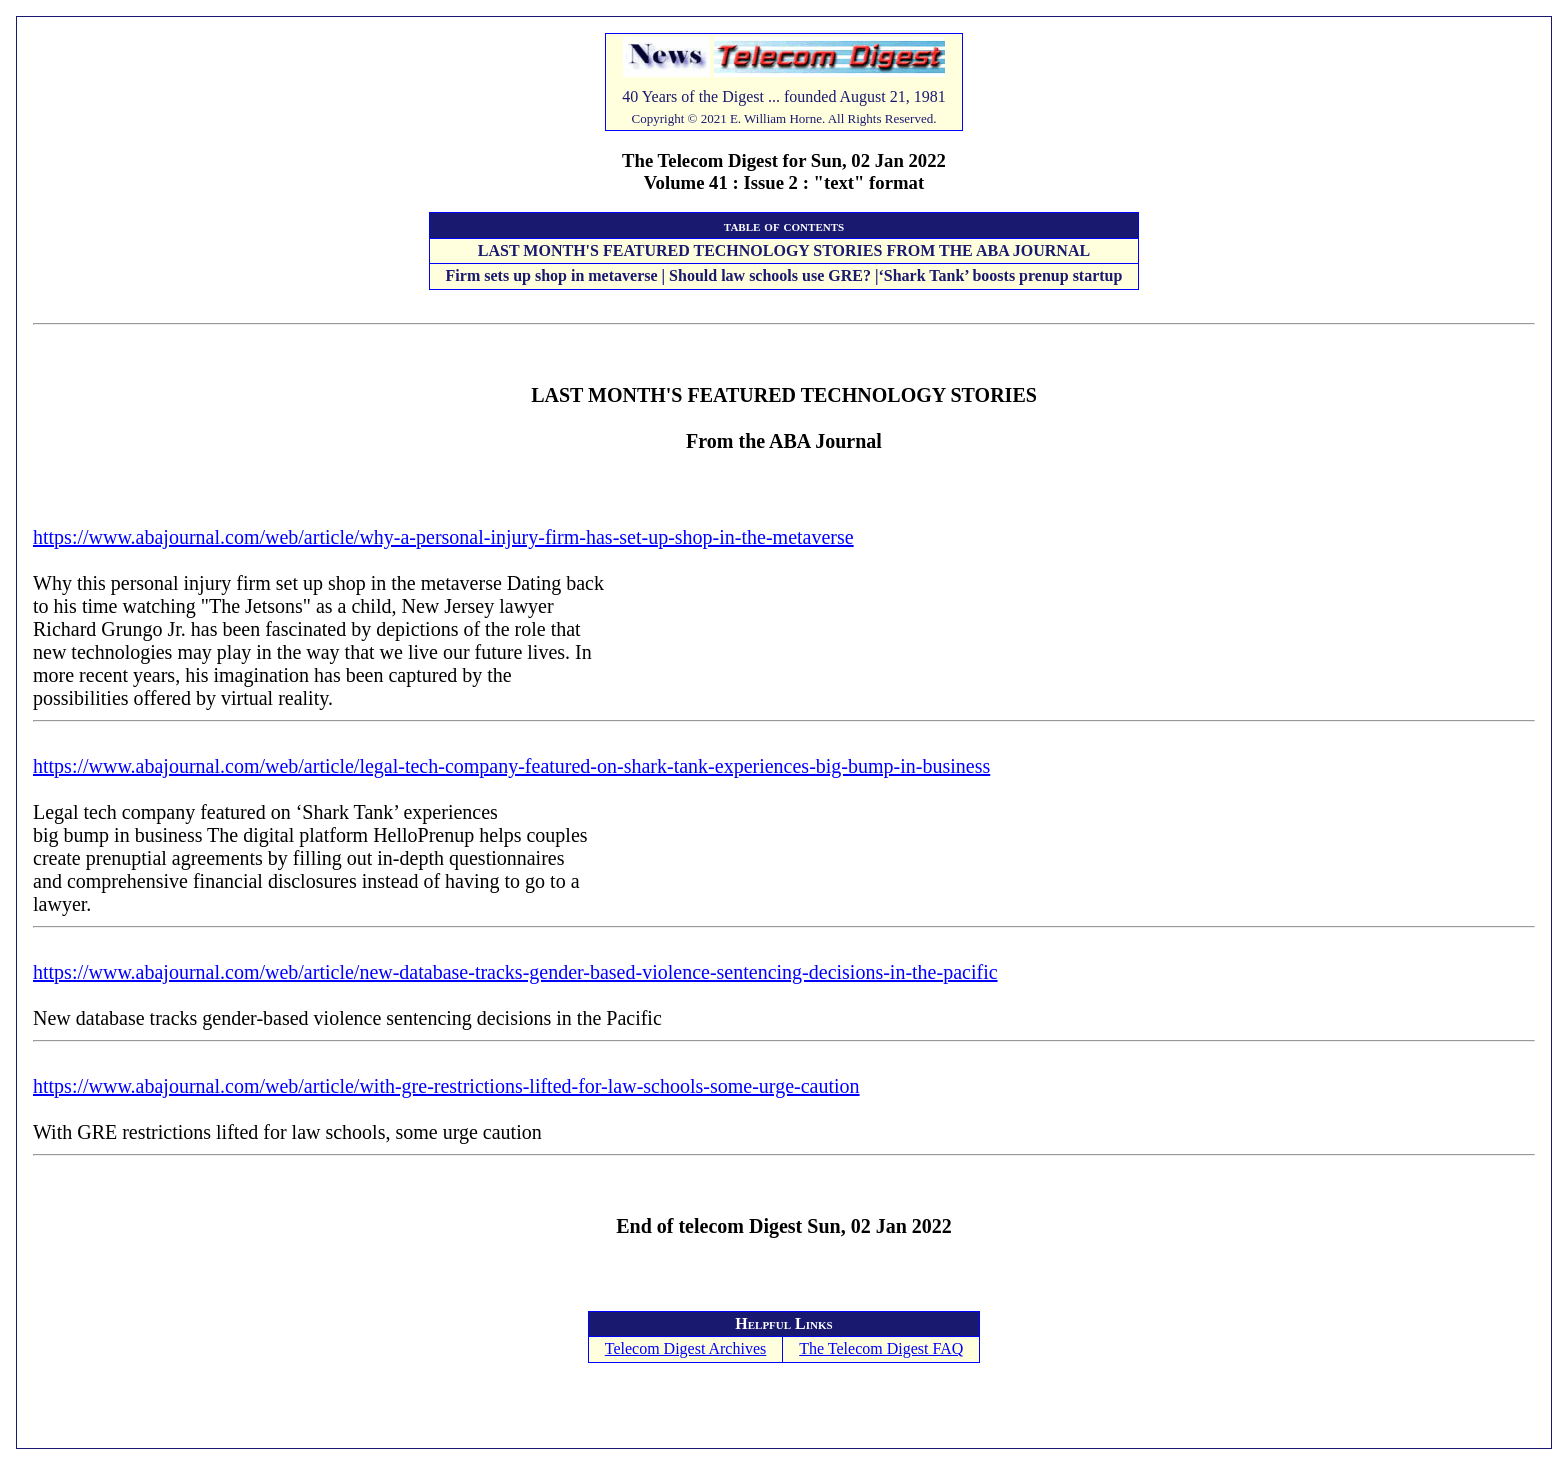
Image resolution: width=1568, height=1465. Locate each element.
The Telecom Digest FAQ (881, 1348)
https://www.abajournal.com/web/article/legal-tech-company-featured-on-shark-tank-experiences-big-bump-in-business (511, 766)
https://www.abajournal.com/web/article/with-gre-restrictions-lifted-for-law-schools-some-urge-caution (446, 1086)
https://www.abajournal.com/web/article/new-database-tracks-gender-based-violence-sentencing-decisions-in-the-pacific (515, 972)
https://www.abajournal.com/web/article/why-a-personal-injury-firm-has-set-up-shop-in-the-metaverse (443, 537)
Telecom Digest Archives (686, 1348)
